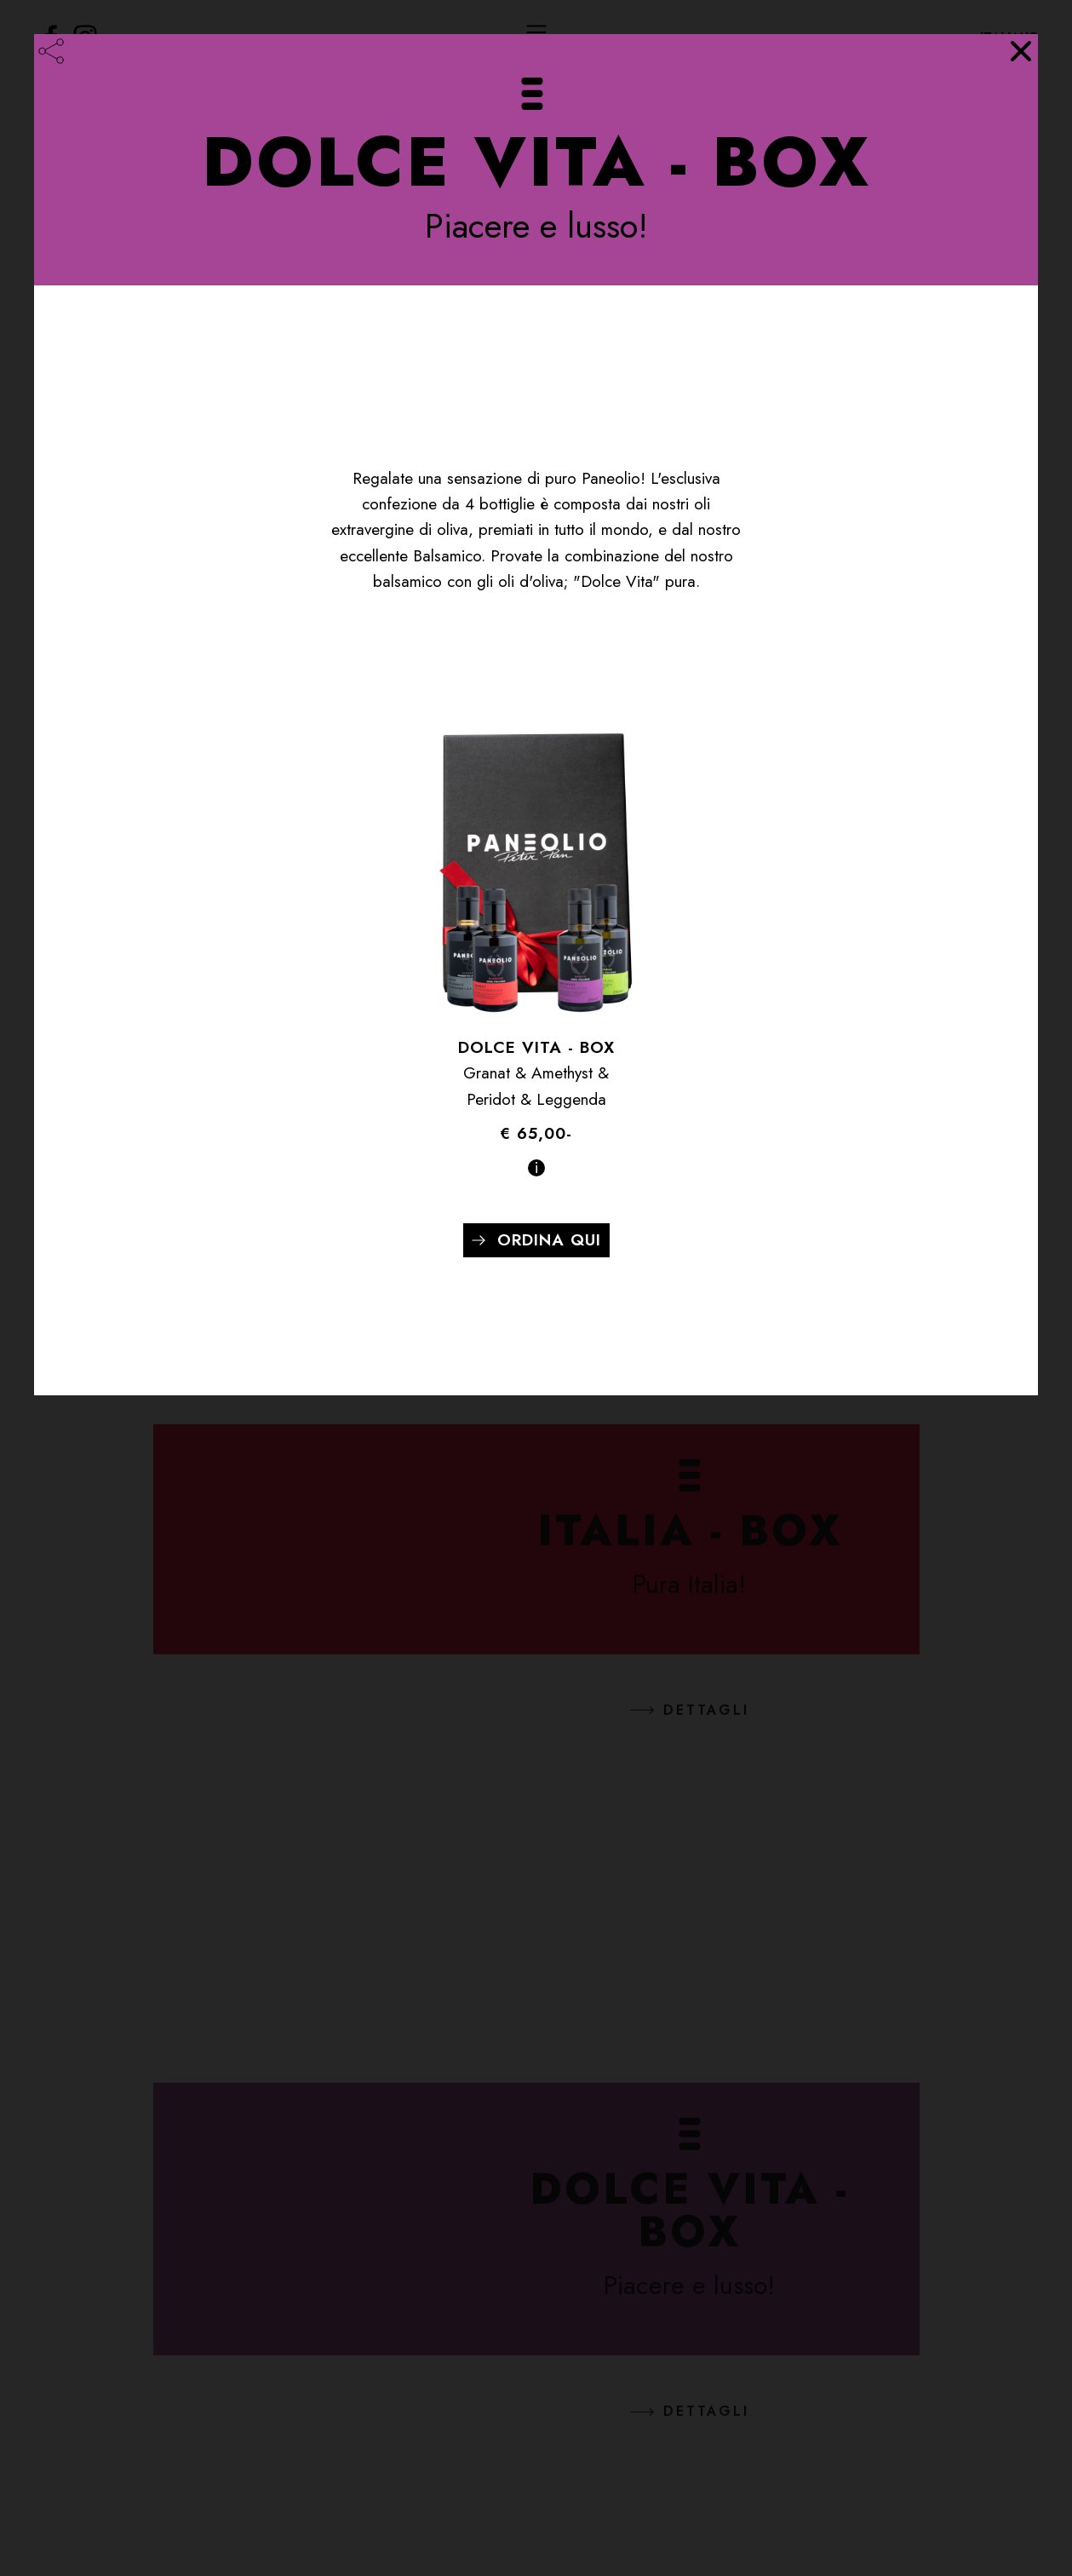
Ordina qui (549, 1239)
